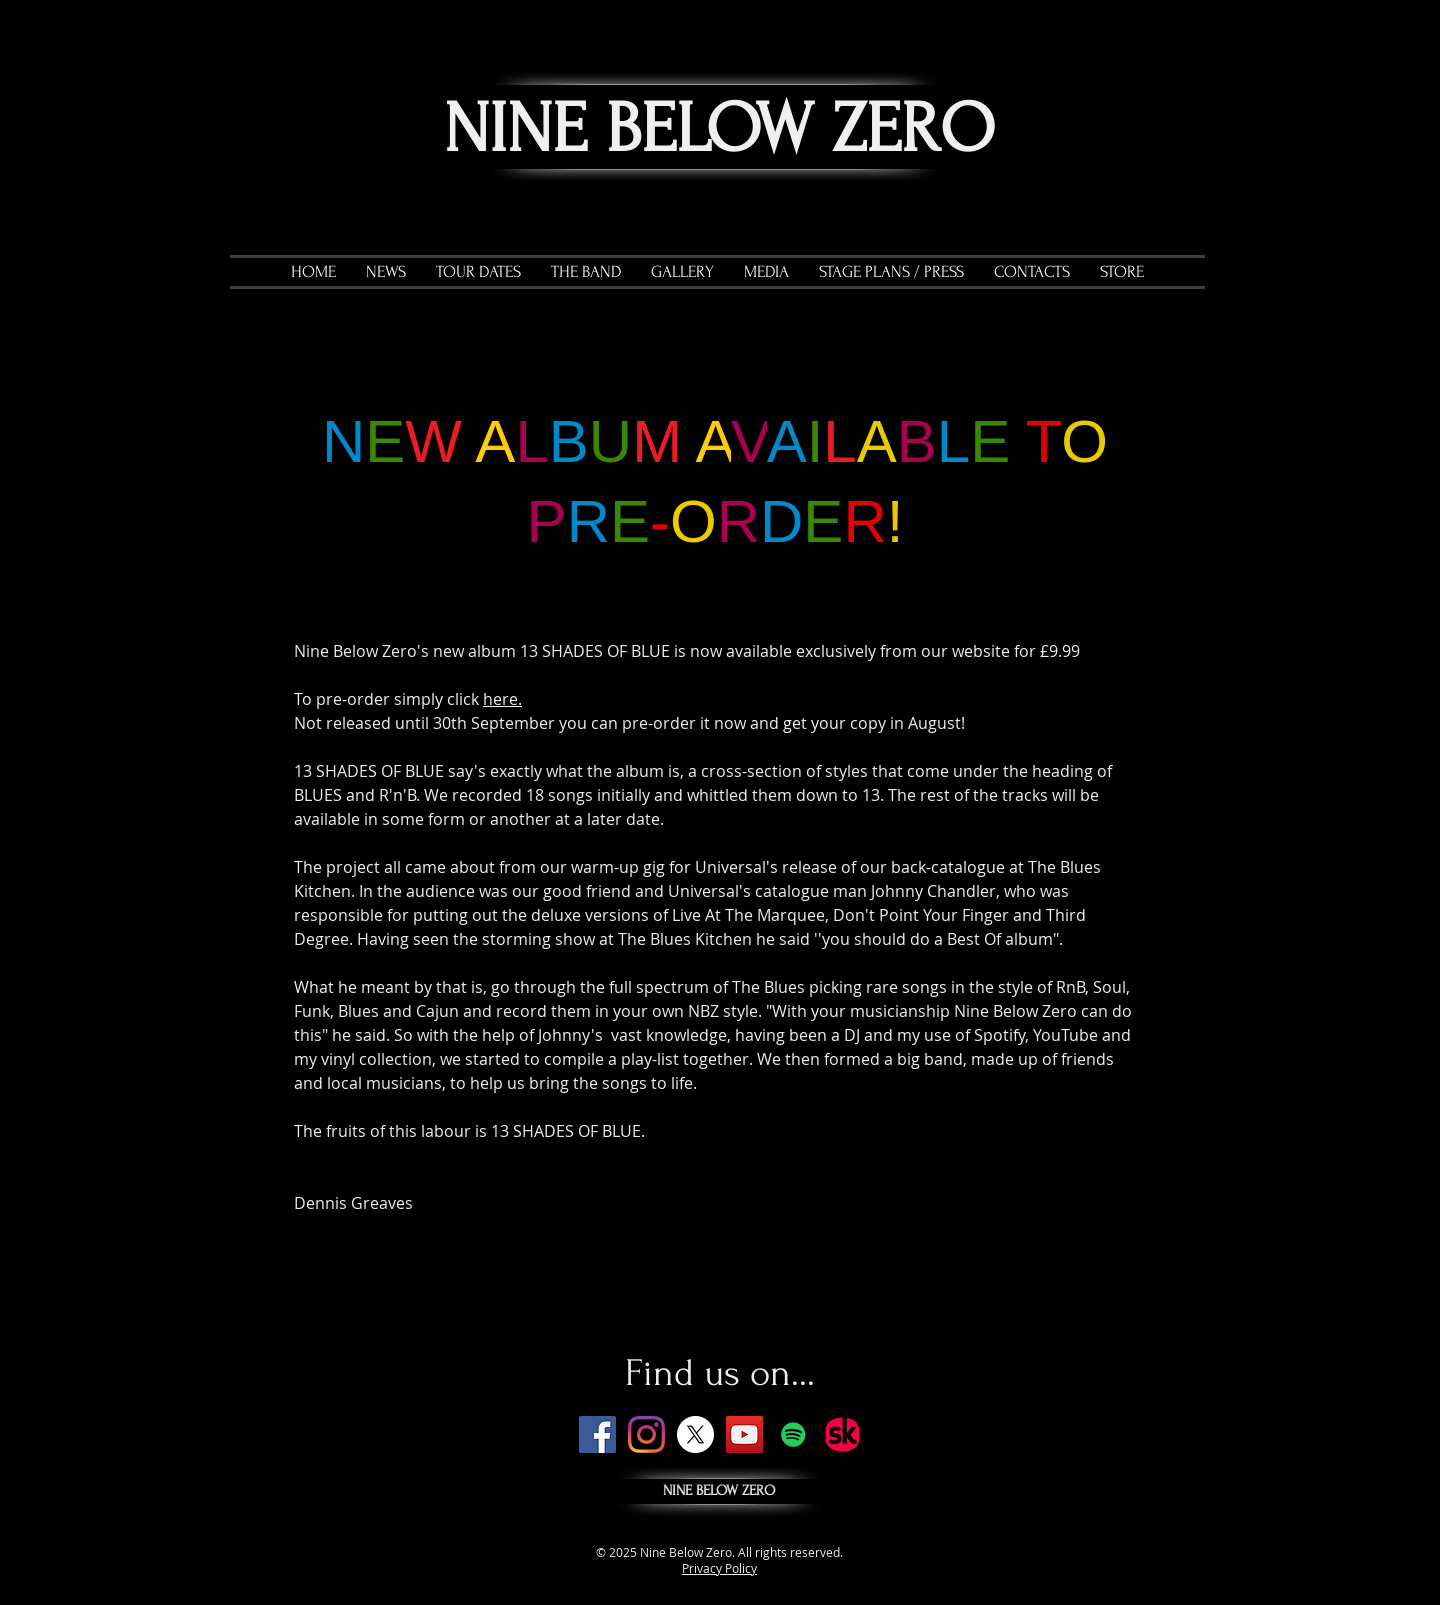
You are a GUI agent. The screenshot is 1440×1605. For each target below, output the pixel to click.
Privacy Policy (719, 1568)
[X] (695, 1434)
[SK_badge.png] (842, 1434)
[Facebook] (597, 1434)
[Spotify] (793, 1434)
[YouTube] (744, 1434)
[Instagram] (646, 1434)
